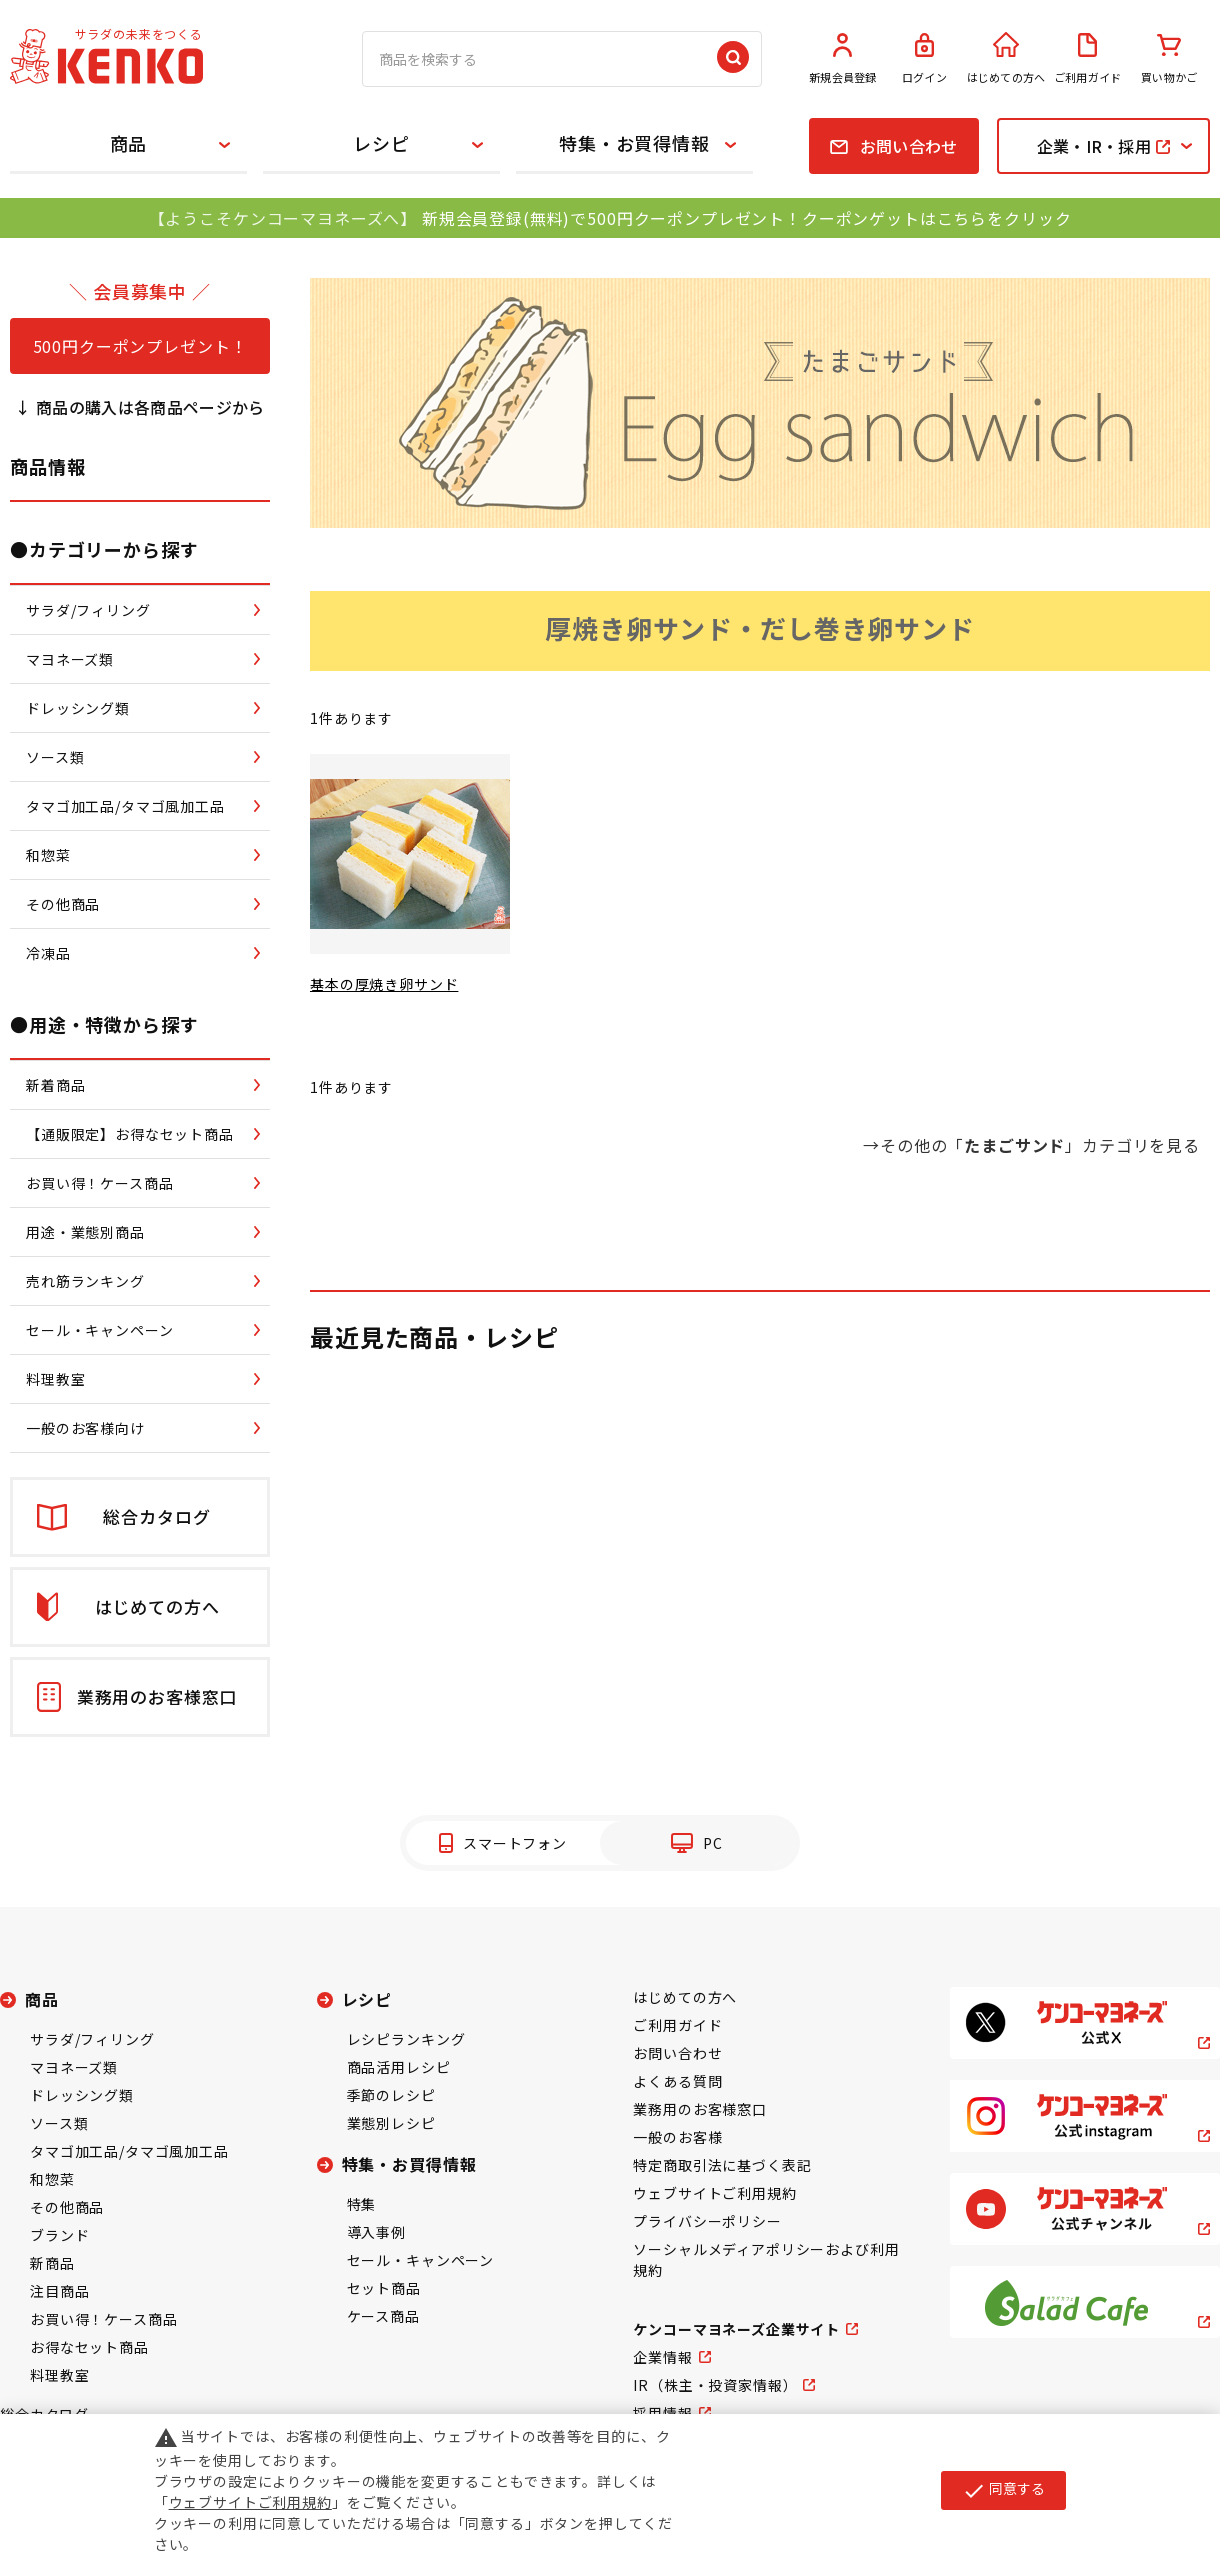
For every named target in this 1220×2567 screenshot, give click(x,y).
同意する (1003, 2490)
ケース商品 (383, 2316)
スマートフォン (515, 1843)
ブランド (59, 2235)
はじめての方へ (1006, 59)
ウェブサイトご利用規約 (714, 2193)
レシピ (381, 143)
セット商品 (384, 2288)
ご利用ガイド (1088, 59)
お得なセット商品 (89, 2347)
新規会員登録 (843, 59)
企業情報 (662, 2357)
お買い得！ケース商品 (103, 2319)
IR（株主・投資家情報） (715, 2385)
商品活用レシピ (399, 2067)
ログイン (925, 59)
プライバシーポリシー (707, 2221)
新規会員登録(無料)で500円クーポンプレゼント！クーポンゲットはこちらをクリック (746, 218)
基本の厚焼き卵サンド (384, 984)
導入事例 (376, 2232)
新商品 (52, 2263)
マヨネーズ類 (74, 2067)
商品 (129, 143)
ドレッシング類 (82, 2095)
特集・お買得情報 (634, 143)
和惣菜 (52, 2179)
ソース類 (59, 2123)
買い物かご (1169, 59)
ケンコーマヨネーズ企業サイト (736, 2329)
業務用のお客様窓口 (700, 2109)
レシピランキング (406, 2039)
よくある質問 (677, 2081)
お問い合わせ (677, 2053)
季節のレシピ (391, 2095)
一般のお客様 (677, 2137)
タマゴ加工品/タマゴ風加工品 (129, 2151)
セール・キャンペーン (420, 2260)
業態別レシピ (391, 2123)
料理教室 (59, 2375)
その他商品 (67, 2207)
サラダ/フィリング (92, 2039)
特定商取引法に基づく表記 (722, 2165)
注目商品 (59, 2291)
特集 (362, 2204)
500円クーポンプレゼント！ (140, 346)
